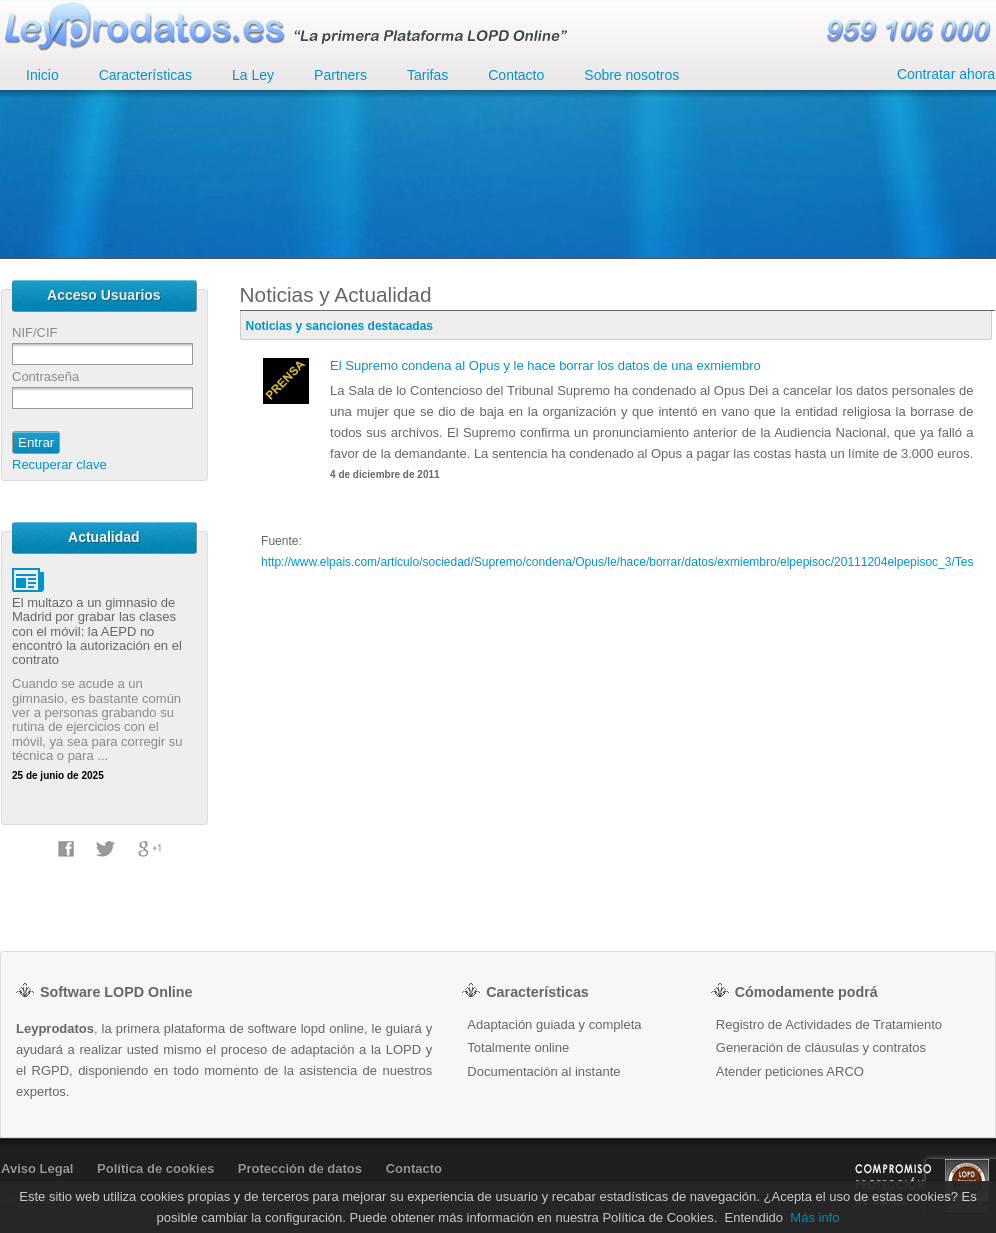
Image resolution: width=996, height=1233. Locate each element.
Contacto (414, 1168)
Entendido (754, 1217)
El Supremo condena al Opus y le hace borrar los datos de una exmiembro (545, 365)
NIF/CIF (35, 332)
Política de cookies (155, 1168)
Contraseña (45, 376)
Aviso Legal (37, 1168)
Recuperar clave (59, 464)
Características (145, 75)
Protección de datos (300, 1168)
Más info (814, 1217)
